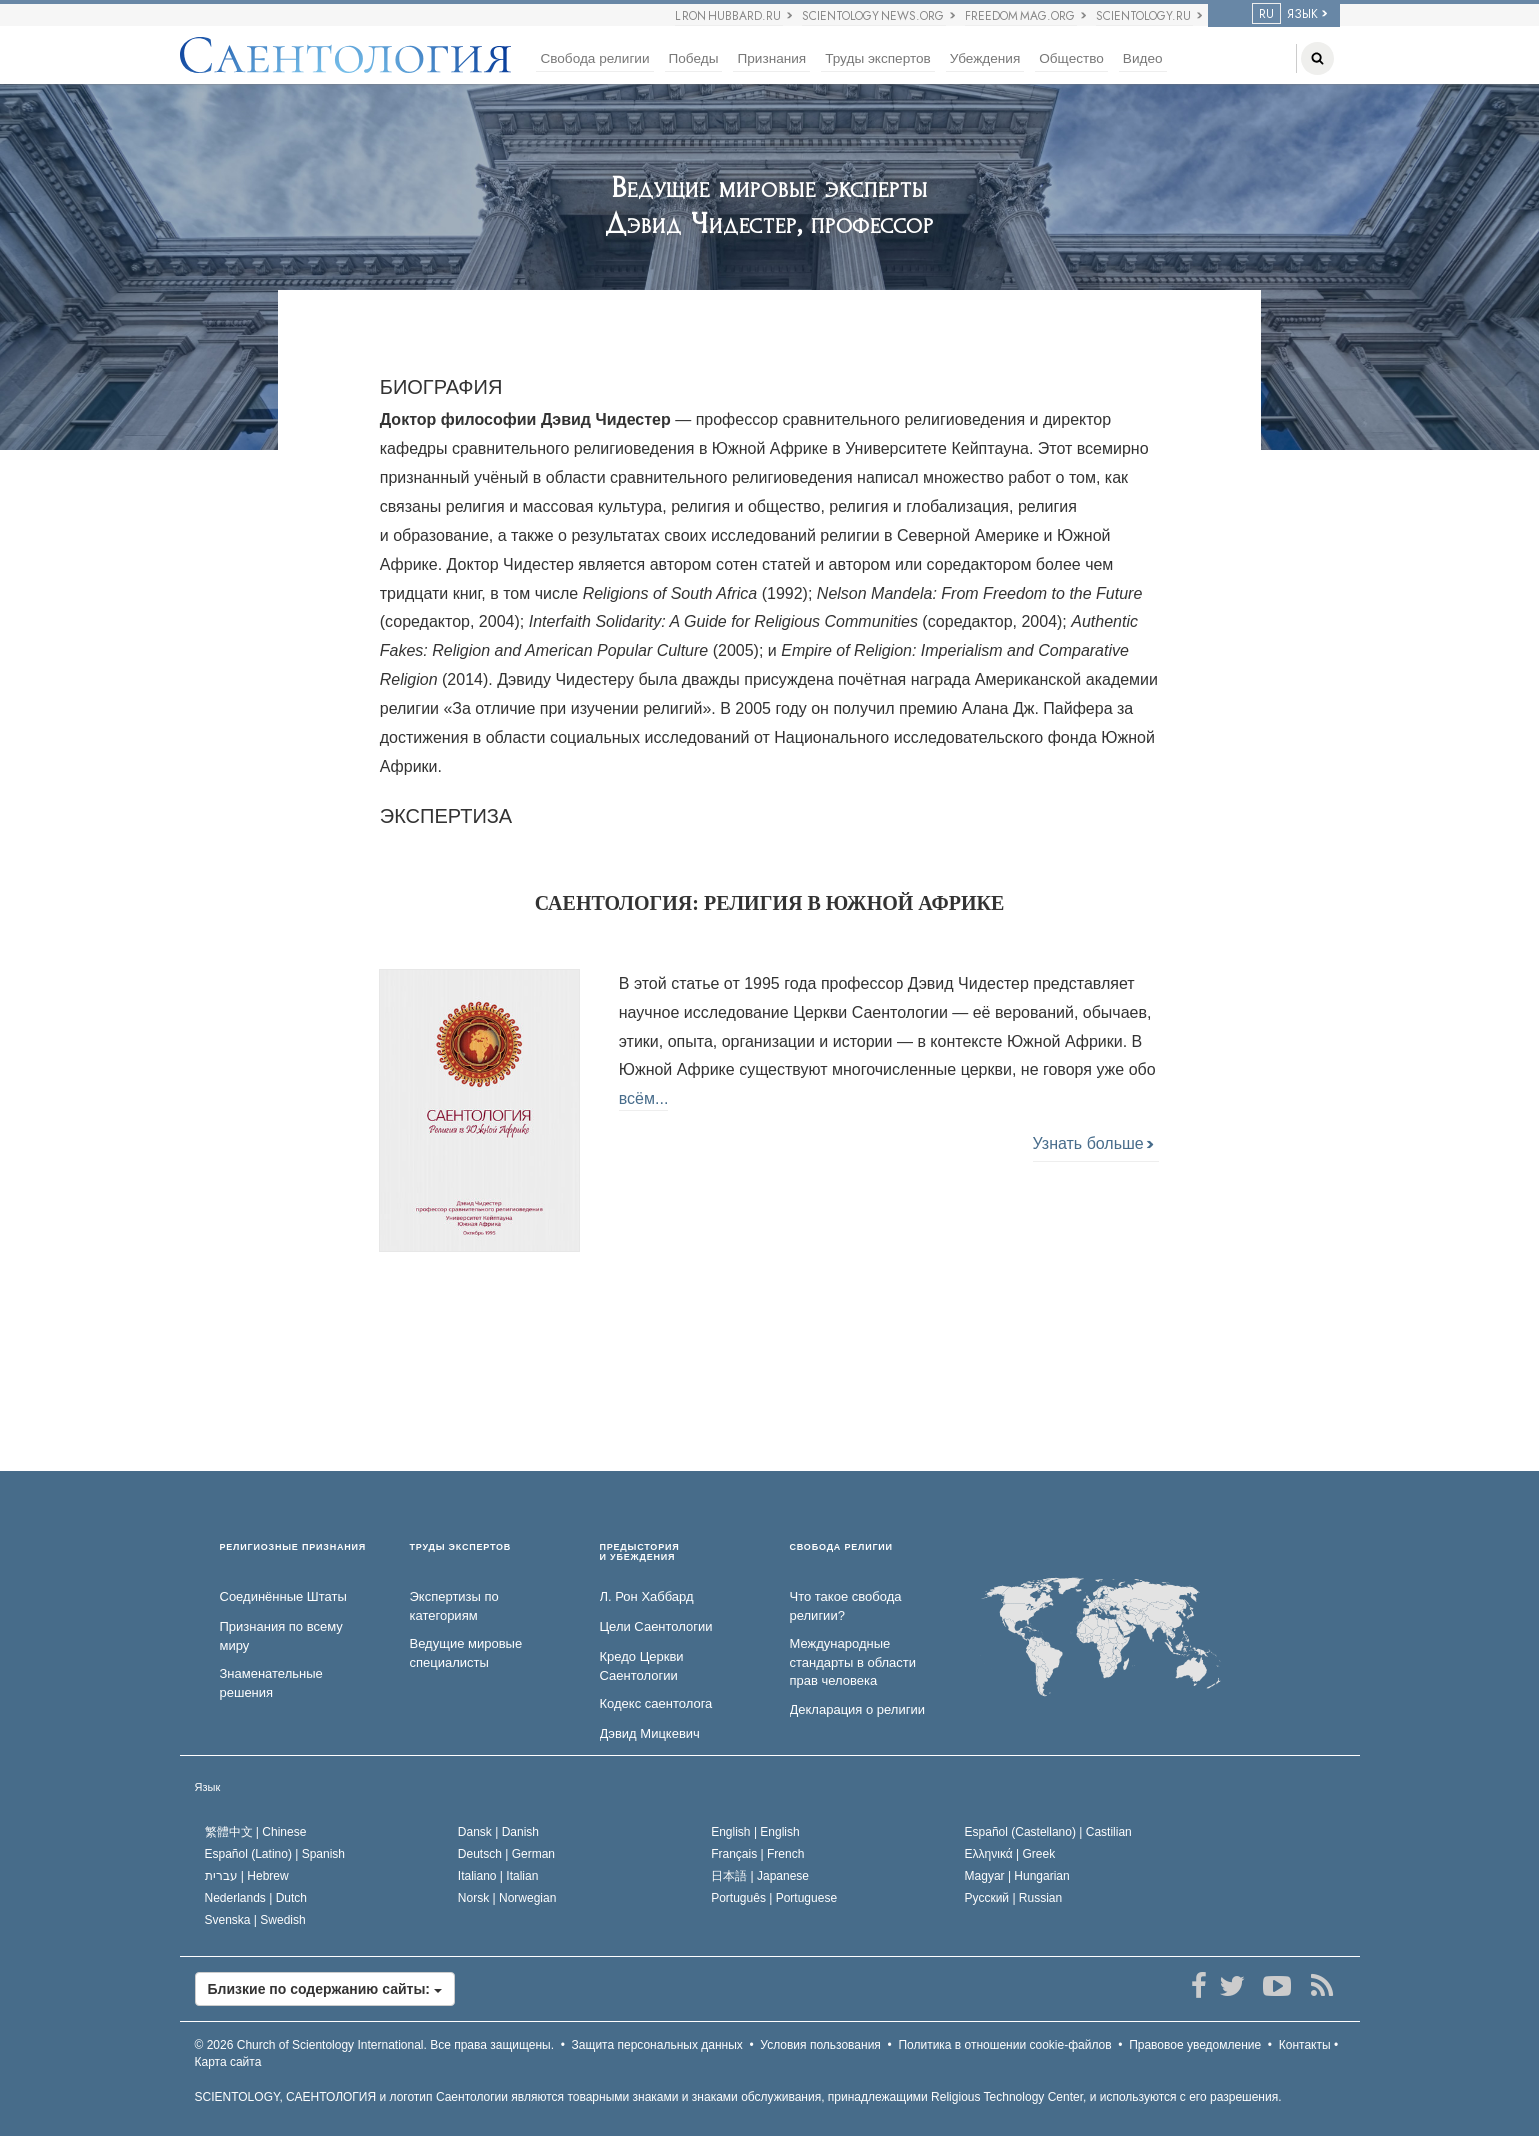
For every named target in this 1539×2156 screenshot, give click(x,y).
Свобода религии (594, 58)
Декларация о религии (857, 1709)
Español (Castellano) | (1048, 1832)
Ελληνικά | (1010, 1854)
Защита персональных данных (657, 2045)
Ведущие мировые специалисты (466, 1653)
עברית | (247, 1876)
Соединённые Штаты (283, 1596)
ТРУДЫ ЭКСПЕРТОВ (461, 1547)
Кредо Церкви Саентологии (642, 1666)
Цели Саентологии (656, 1626)
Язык (208, 1787)
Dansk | (498, 1832)
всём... (644, 1098)
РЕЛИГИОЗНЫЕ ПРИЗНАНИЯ (293, 1547)
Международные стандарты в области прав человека (853, 1662)
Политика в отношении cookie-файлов (1004, 2045)
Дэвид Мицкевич (650, 1733)
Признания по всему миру (281, 1636)
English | (755, 1832)
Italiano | (498, 1876)
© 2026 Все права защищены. (375, 2045)
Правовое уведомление (1195, 2045)
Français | (757, 1854)
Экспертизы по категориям (454, 1606)
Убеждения (985, 58)
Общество (1071, 58)
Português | (774, 1898)
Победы (694, 58)
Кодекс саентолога (656, 1703)
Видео (1143, 58)
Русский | (1014, 1898)
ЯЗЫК (1285, 14)
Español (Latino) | (275, 1854)
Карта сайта (228, 2062)
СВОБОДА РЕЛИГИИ (841, 1547)
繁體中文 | (256, 1832)
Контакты (1305, 2045)
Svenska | (255, 1920)
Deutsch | (506, 1854)
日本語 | (760, 1876)
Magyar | (1017, 1876)
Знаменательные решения (271, 1683)
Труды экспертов (878, 58)
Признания (771, 58)
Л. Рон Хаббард (647, 1596)
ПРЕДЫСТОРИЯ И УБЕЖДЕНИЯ (640, 1552)
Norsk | (507, 1898)
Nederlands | (256, 1898)
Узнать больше (1093, 1143)
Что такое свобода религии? (846, 1606)
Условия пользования (820, 2045)
